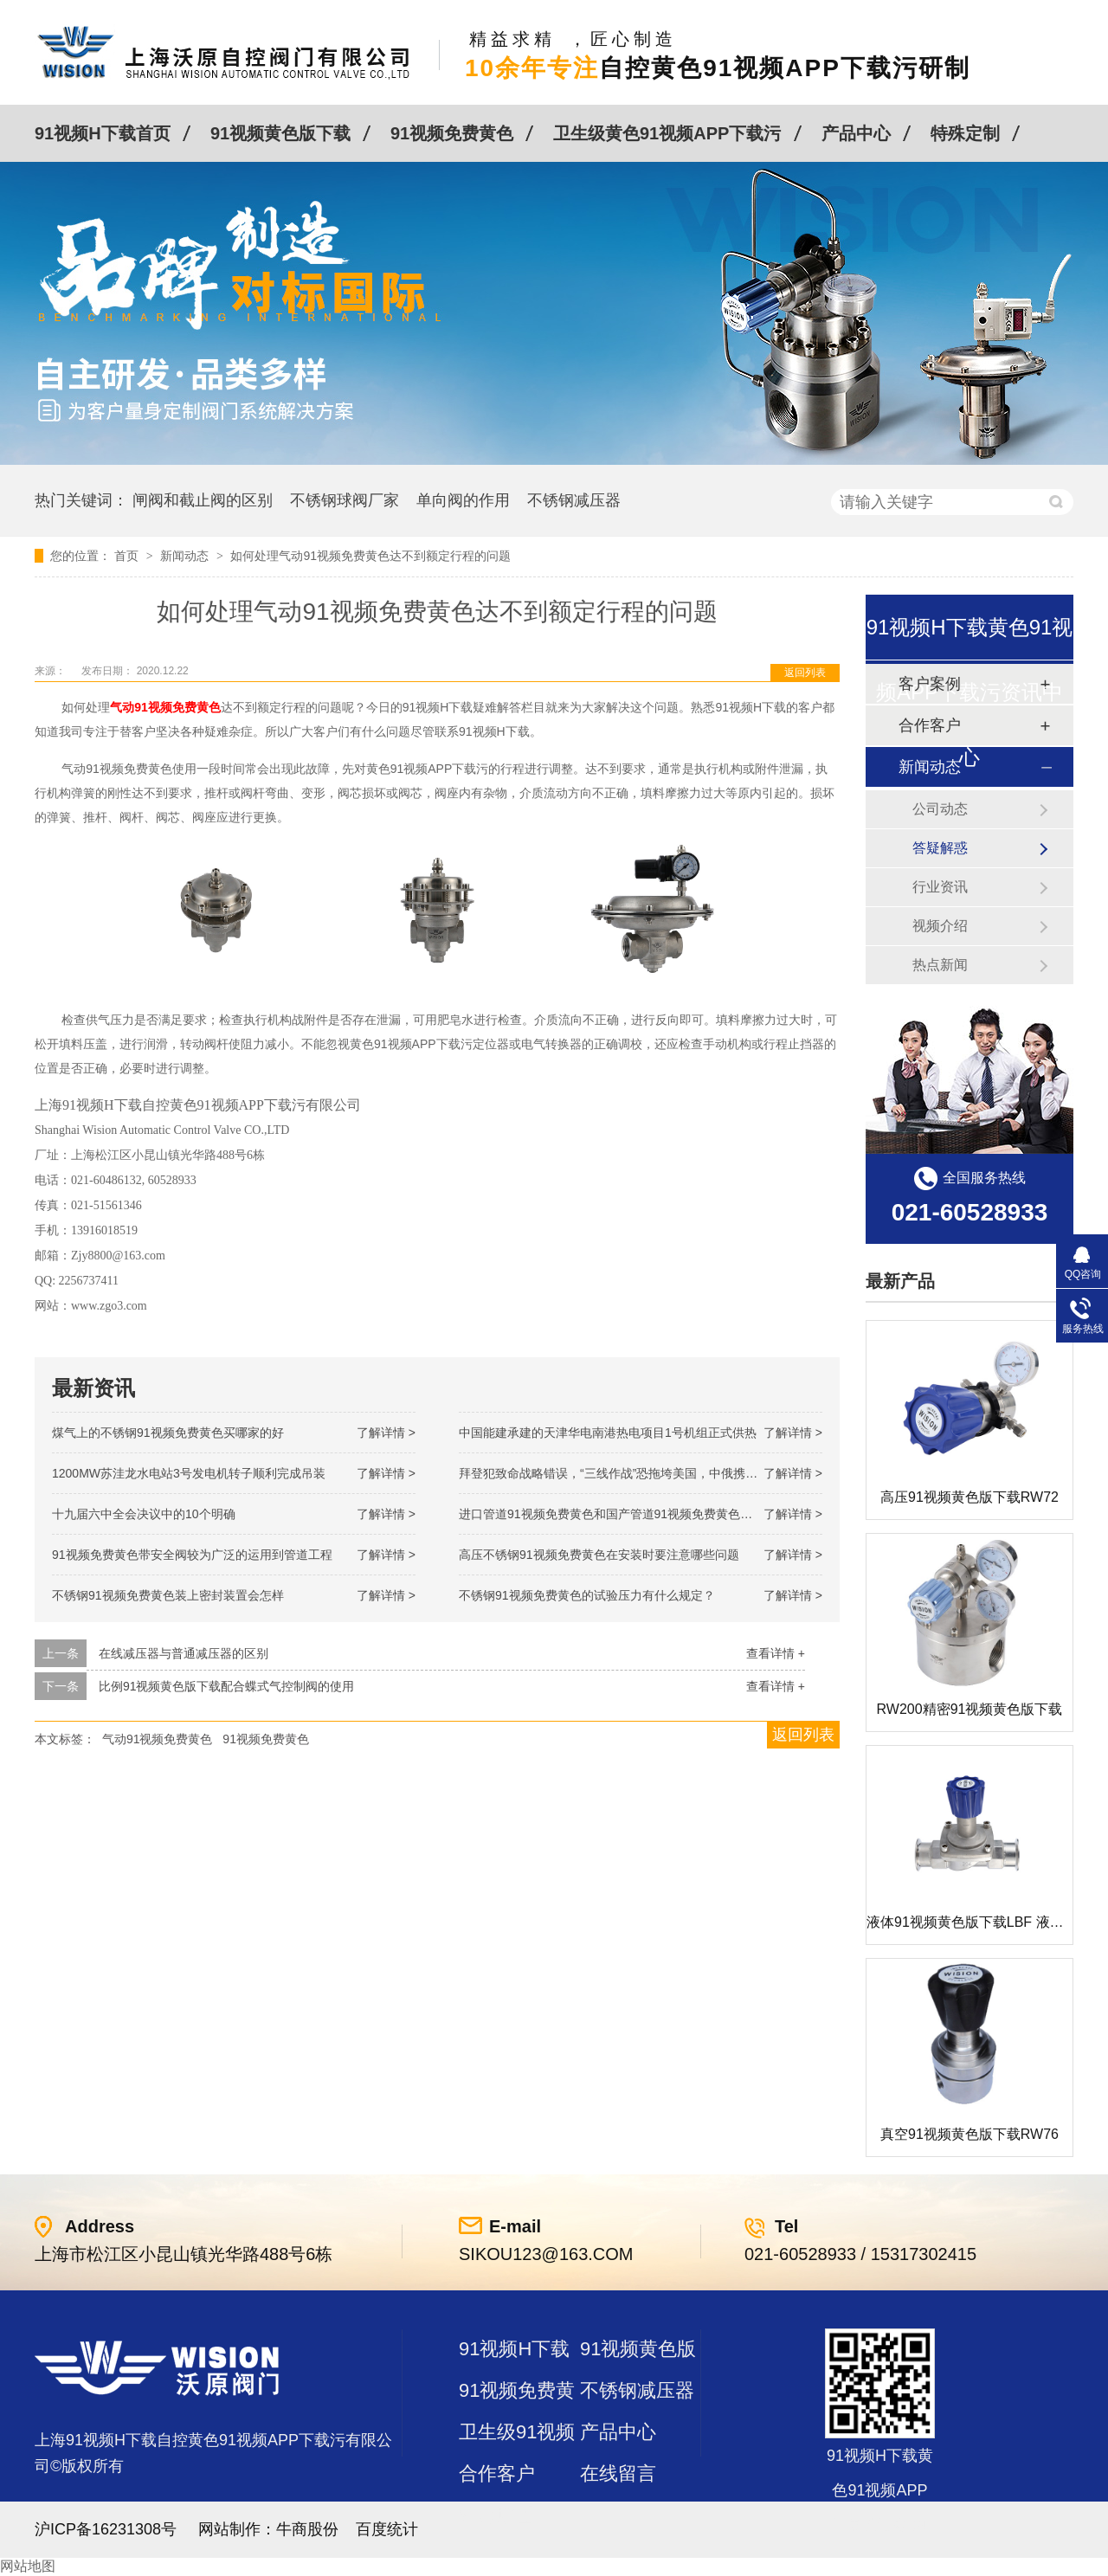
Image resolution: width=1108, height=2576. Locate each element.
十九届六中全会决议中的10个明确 (143, 1514)
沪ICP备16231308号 (106, 2529)
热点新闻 (940, 964)
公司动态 (940, 809)
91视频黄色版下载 (280, 133)
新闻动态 (186, 556)
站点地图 (497, 2515)
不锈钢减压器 (574, 500)
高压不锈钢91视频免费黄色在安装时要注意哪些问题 (599, 1555)
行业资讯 (940, 886)
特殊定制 (965, 133)
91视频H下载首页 (103, 133)
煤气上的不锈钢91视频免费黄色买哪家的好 (168, 1432)
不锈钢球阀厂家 (344, 500)
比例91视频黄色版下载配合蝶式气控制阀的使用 (227, 1686)
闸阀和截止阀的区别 (202, 500)
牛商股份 (307, 2529)
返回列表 (805, 673)
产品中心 (856, 133)
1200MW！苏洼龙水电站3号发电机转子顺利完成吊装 (188, 1473)
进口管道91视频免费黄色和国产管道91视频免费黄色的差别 (617, 1514)
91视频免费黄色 (451, 133)
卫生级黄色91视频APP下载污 (667, 133)
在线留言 (618, 2473)
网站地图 (27, 2566)
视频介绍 (940, 925)
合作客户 (497, 2473)
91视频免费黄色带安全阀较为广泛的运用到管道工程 (192, 1555)
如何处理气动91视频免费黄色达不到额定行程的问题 (370, 556)
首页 (128, 556)
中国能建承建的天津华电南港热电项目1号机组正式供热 (608, 1432)
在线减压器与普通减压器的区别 (183, 1653)
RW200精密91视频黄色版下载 (970, 1709)
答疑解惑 (940, 847)
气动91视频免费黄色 (157, 1739)
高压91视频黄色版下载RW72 (969, 1497)
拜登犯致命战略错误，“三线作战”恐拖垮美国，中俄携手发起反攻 (632, 1473)
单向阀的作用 (463, 500)
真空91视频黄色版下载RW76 (969, 2134)
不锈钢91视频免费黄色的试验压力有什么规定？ (587, 1595)
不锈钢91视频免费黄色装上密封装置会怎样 (168, 1595)
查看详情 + (775, 1653)
